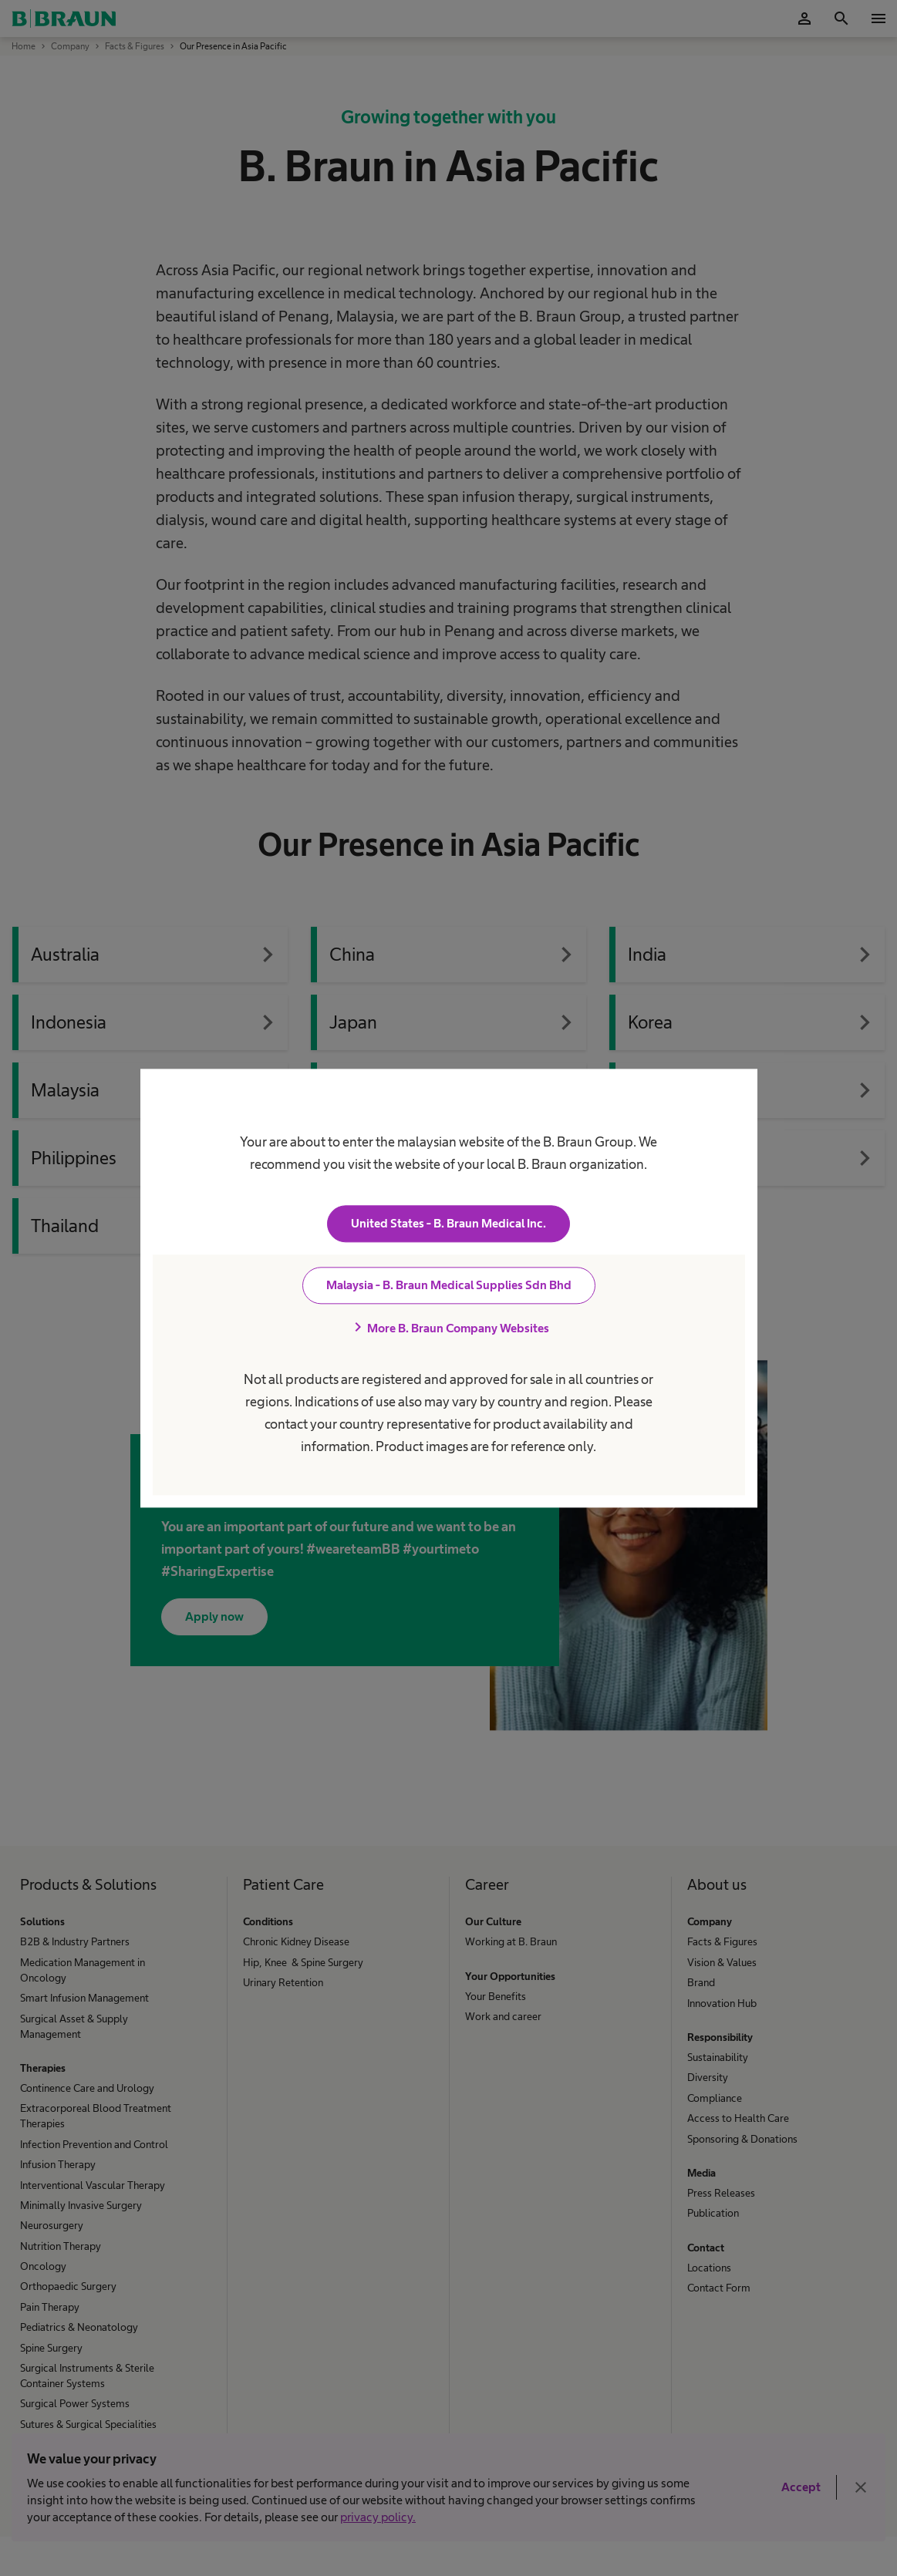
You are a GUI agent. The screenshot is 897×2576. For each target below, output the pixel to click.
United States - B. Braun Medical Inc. (448, 1223)
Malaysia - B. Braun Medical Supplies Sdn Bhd (449, 1284)
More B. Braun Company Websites (449, 1327)
